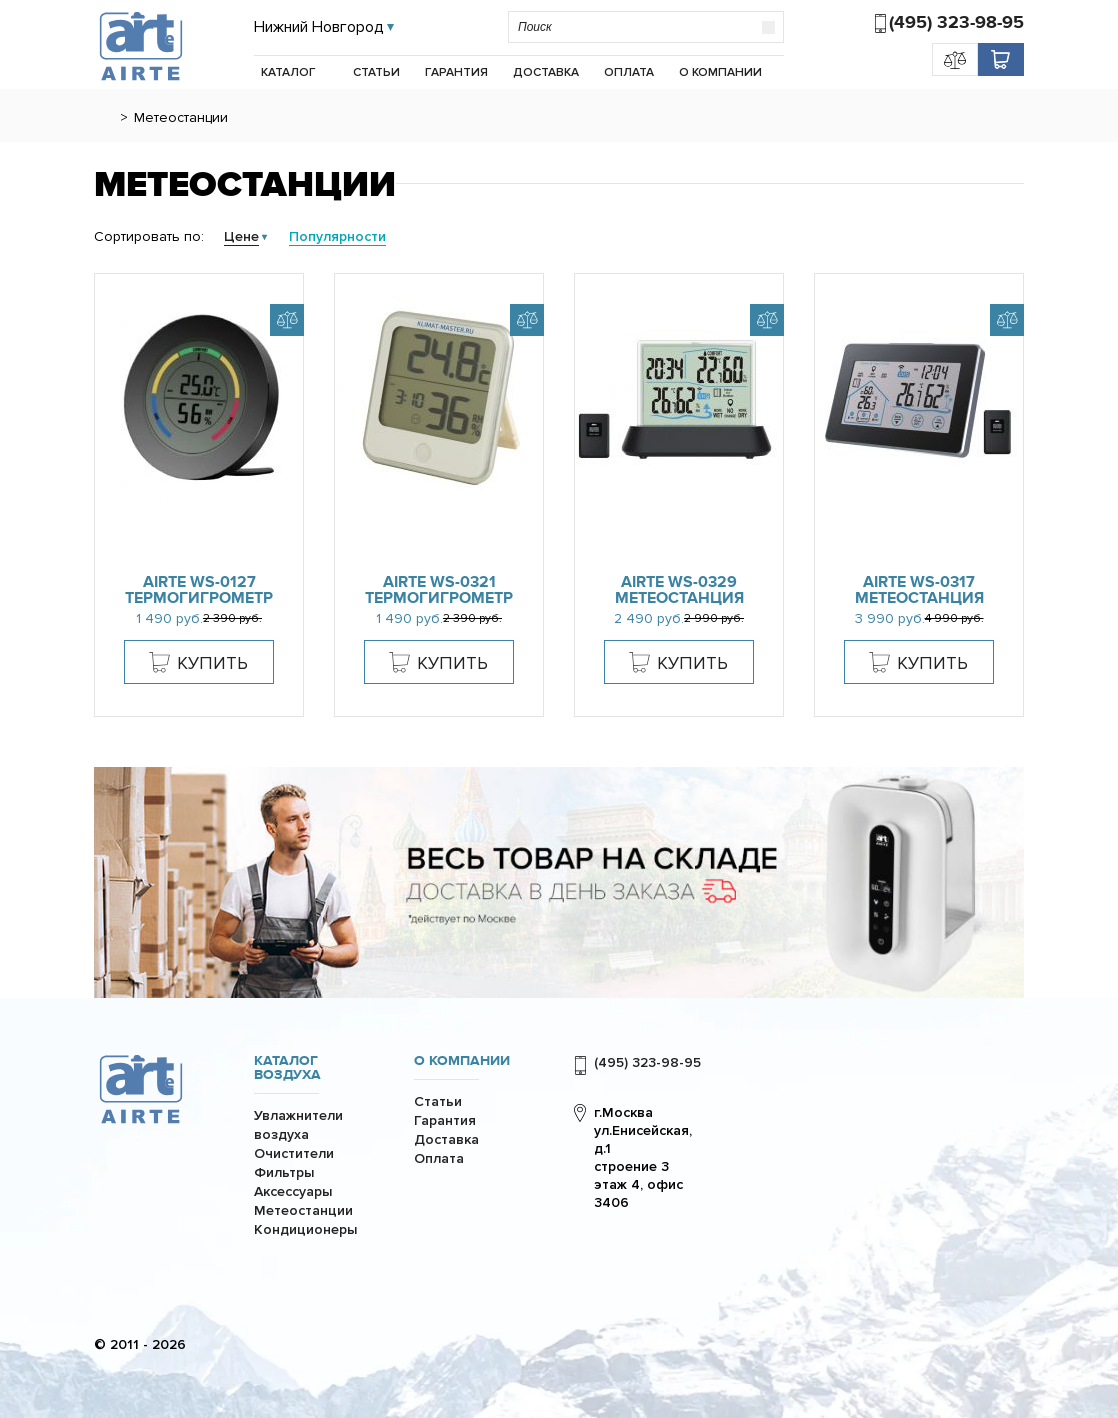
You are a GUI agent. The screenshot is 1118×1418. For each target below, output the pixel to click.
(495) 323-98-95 (956, 22)
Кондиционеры (305, 1229)
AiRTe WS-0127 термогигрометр (199, 590)
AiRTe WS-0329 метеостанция (679, 590)
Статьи (376, 72)
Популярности (337, 236)
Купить (212, 663)
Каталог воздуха (287, 1068)
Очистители (294, 1153)
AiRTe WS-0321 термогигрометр (439, 590)
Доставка (546, 72)
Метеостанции (303, 1210)
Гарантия (456, 72)
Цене (241, 236)
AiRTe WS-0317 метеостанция (919, 590)
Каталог (288, 72)
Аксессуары (293, 1191)
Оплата (629, 72)
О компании (720, 72)
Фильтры (284, 1172)
